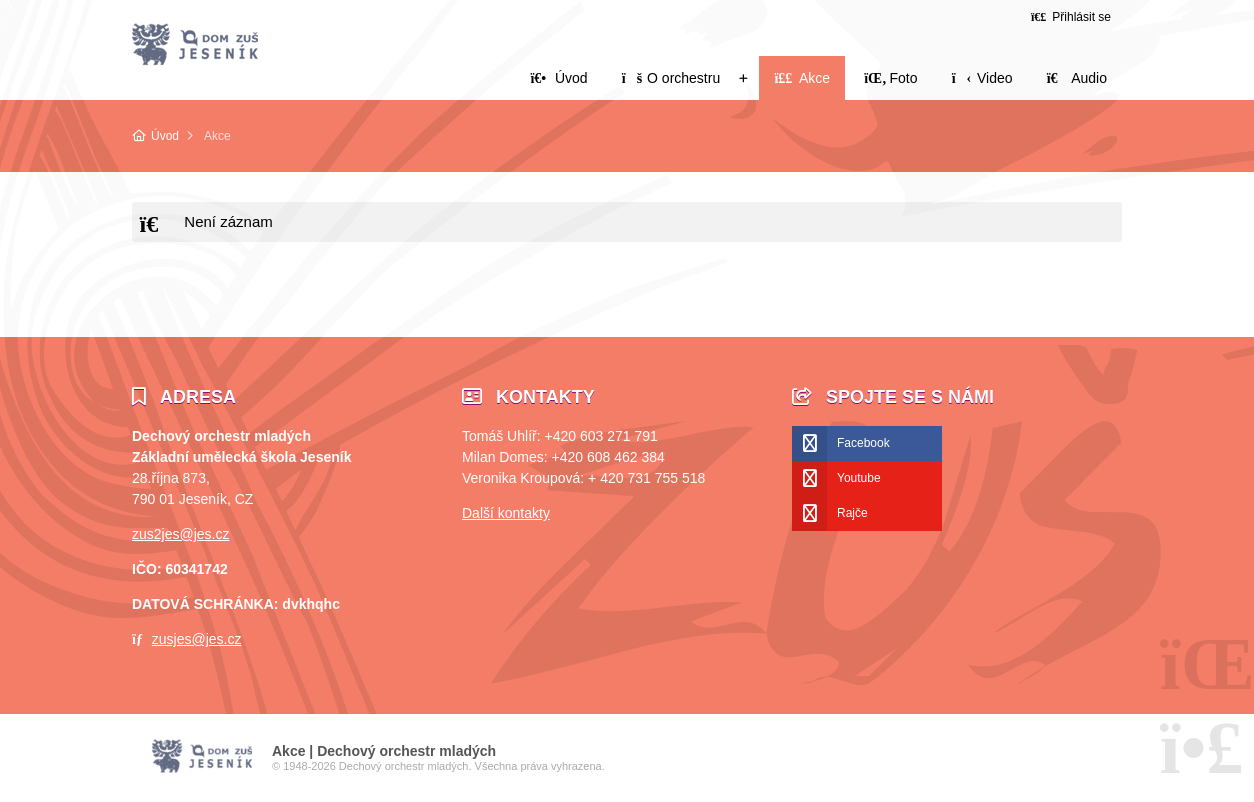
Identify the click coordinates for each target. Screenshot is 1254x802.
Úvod (195, 45)
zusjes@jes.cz (197, 639)
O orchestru (671, 78)
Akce (802, 78)
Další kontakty (506, 513)
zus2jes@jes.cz (180, 534)
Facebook (863, 443)
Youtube (859, 478)
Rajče (852, 513)
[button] (1071, 16)
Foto (890, 78)
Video (982, 78)
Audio (1077, 78)
